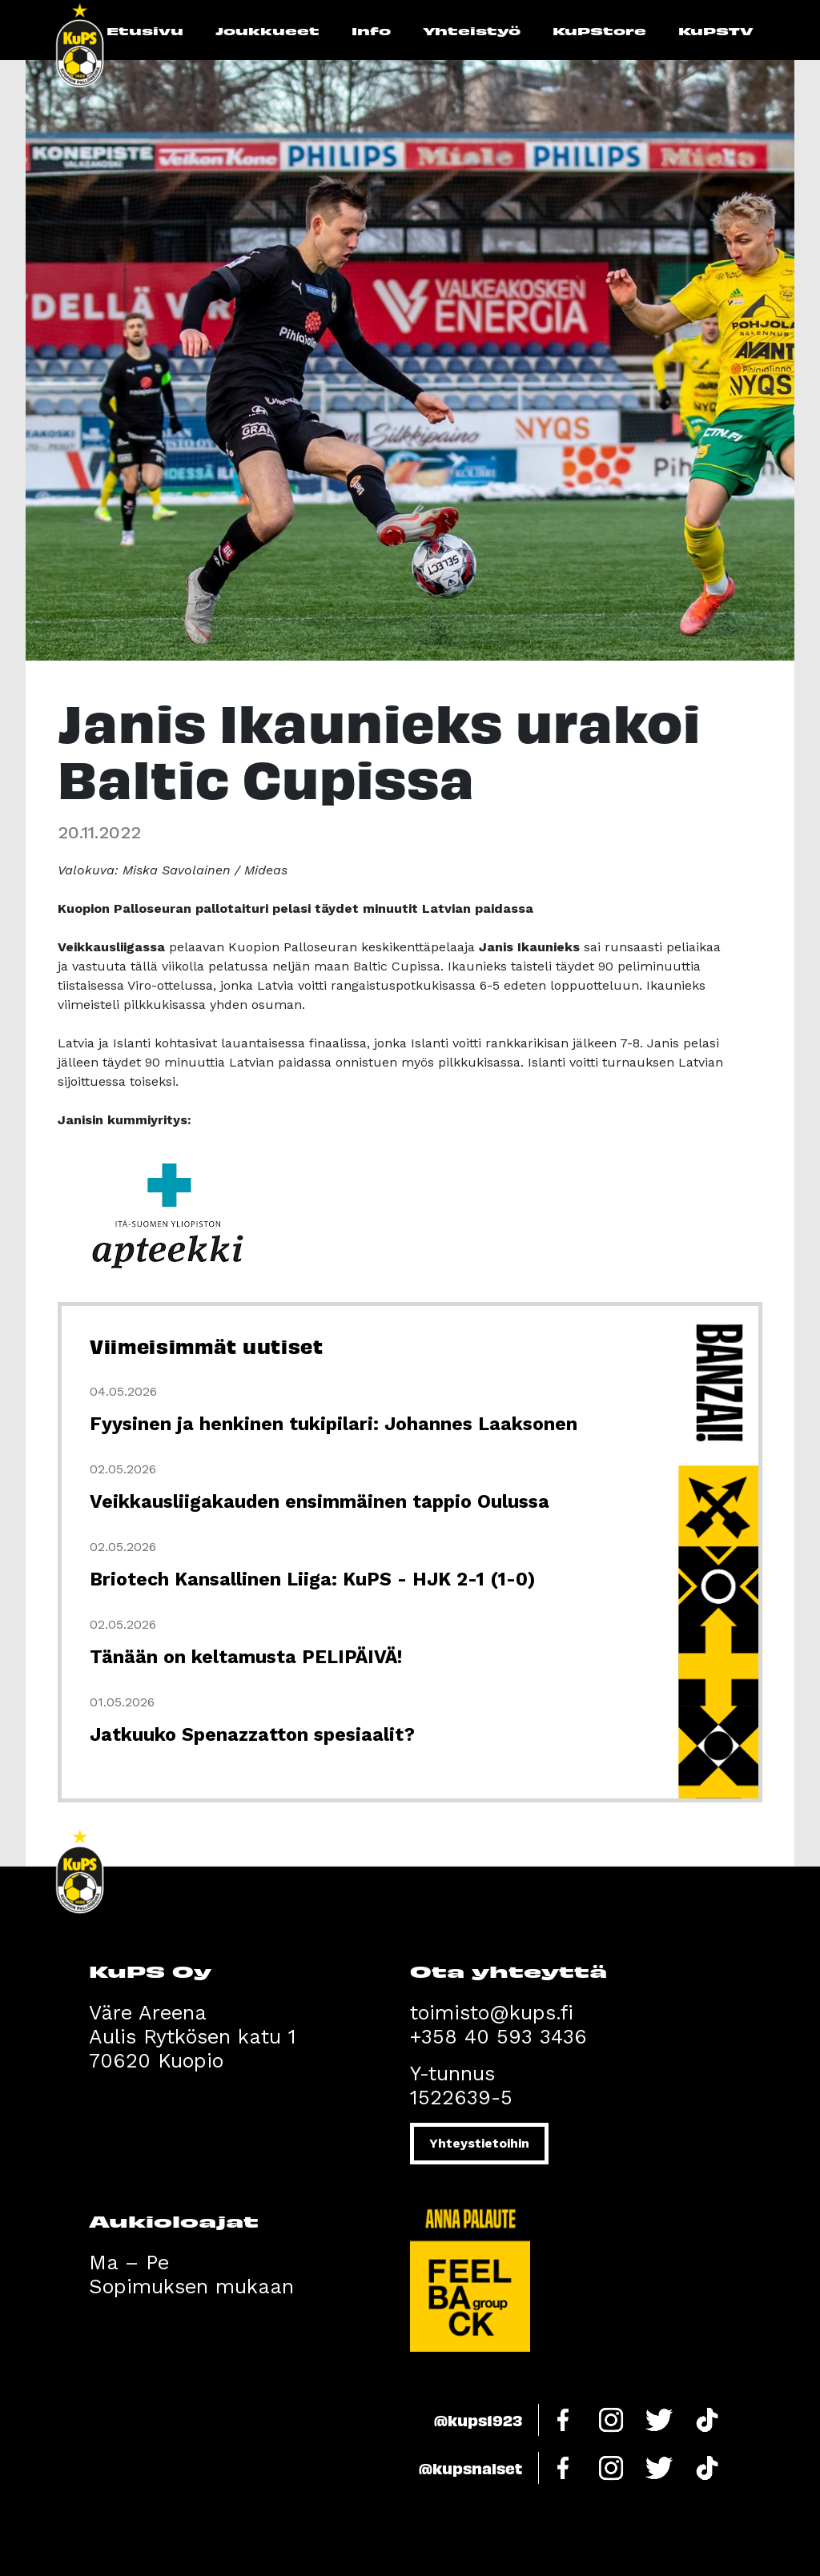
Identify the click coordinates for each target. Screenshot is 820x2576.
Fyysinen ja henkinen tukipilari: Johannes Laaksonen (333, 1424)
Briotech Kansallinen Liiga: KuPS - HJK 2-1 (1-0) (312, 1579)
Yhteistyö (472, 30)
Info (371, 30)
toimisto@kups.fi (491, 2012)
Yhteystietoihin (479, 2143)
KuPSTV (716, 30)
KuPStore (599, 30)
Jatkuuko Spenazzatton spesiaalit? (252, 1735)
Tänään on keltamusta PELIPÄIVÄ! (246, 1657)
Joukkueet (267, 30)
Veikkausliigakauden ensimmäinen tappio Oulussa (319, 1502)
